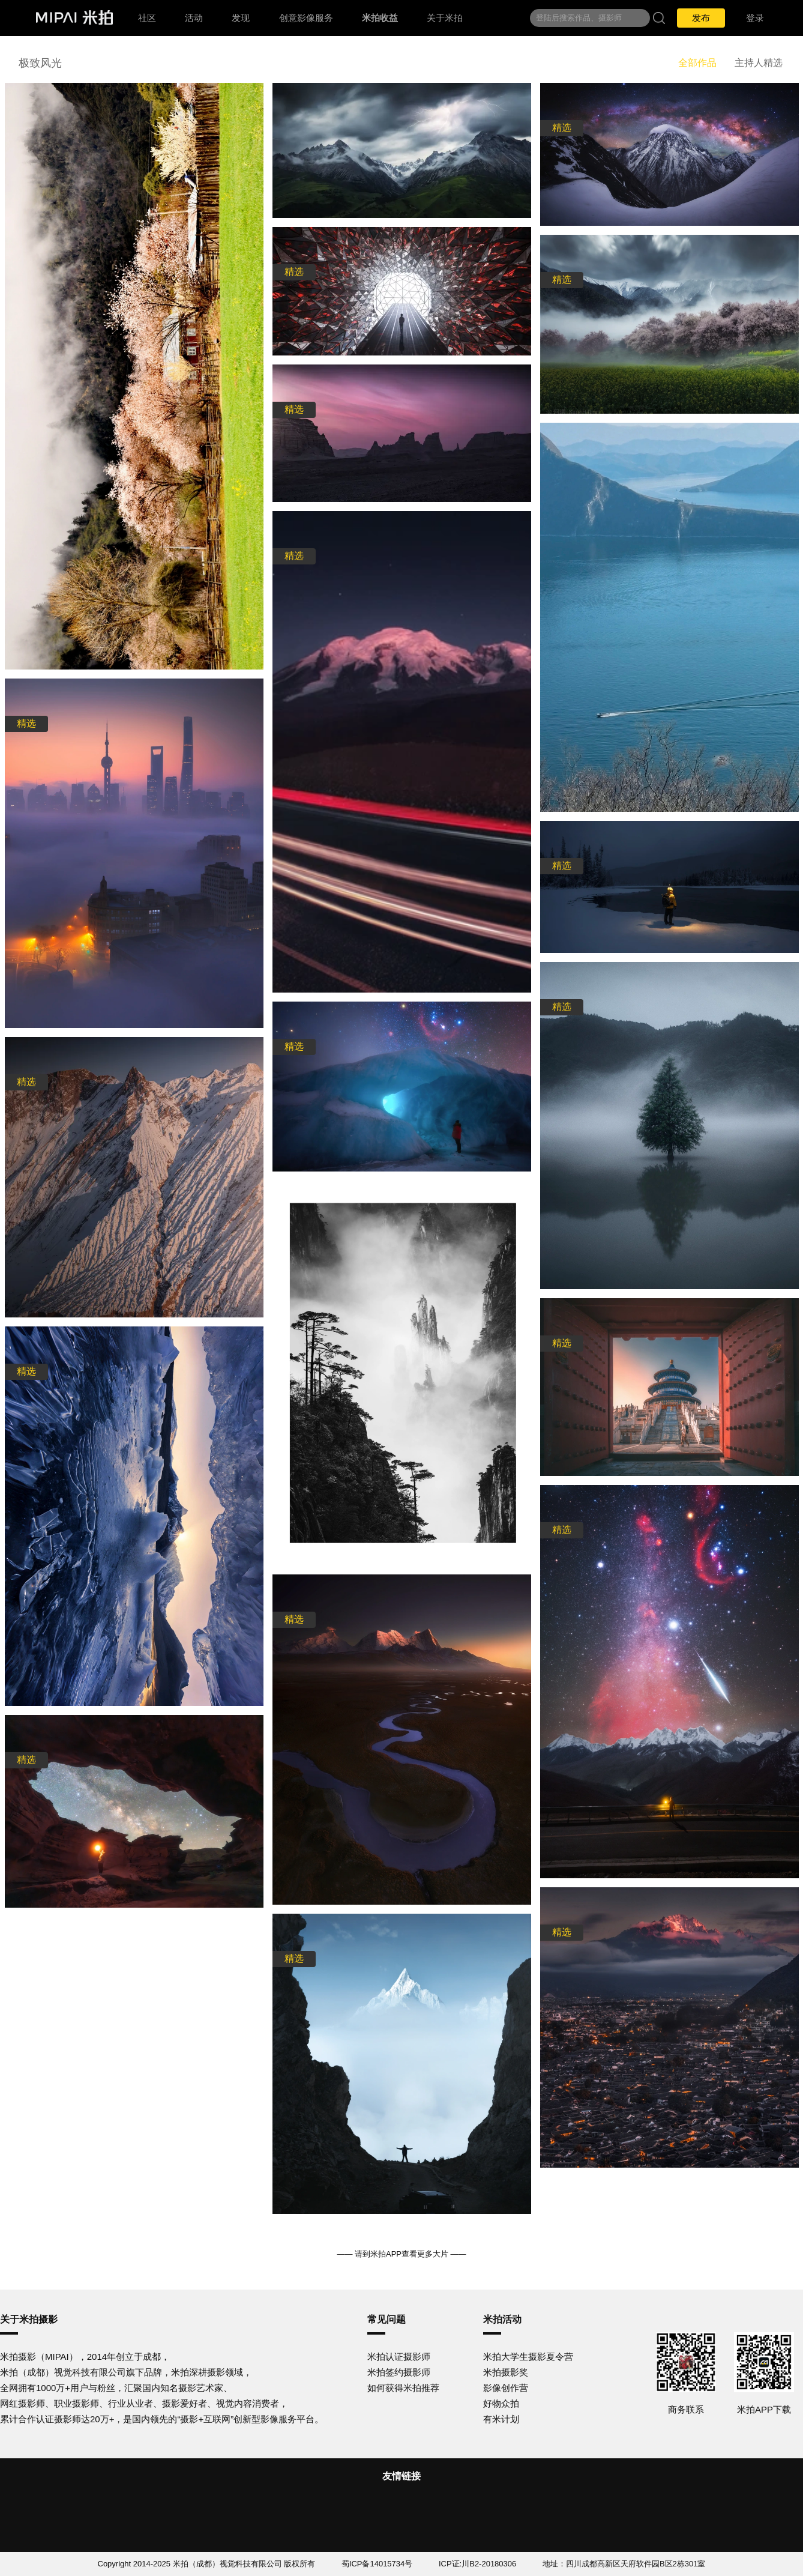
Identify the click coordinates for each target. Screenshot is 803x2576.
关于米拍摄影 (29, 2319)
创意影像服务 (306, 18)
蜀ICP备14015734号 (377, 2563)
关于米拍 (445, 18)
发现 (241, 18)
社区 (147, 18)
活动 (194, 18)
